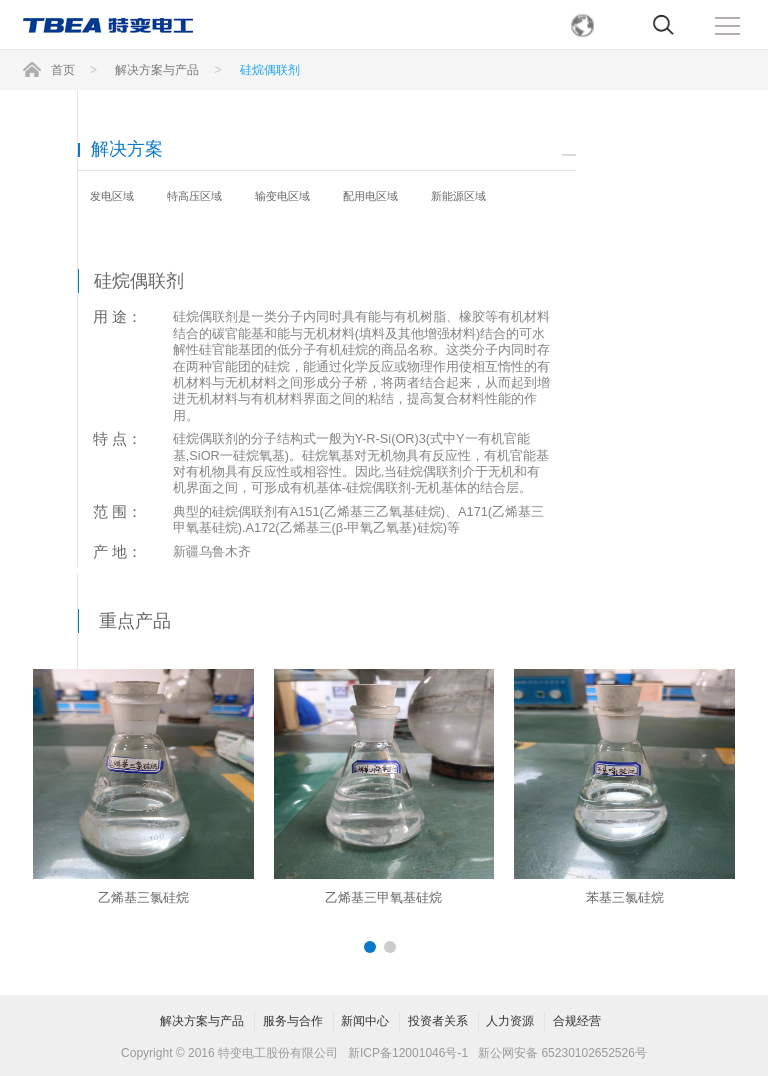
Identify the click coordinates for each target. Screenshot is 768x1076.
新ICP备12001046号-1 (408, 1053)
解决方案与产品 (202, 1021)
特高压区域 (194, 196)
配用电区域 (370, 196)
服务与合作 (293, 1021)
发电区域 (112, 196)
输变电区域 (282, 196)
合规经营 (577, 1021)
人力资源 (510, 1021)
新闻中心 (365, 1021)
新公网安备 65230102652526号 (562, 1053)
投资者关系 (438, 1021)
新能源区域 (458, 196)
